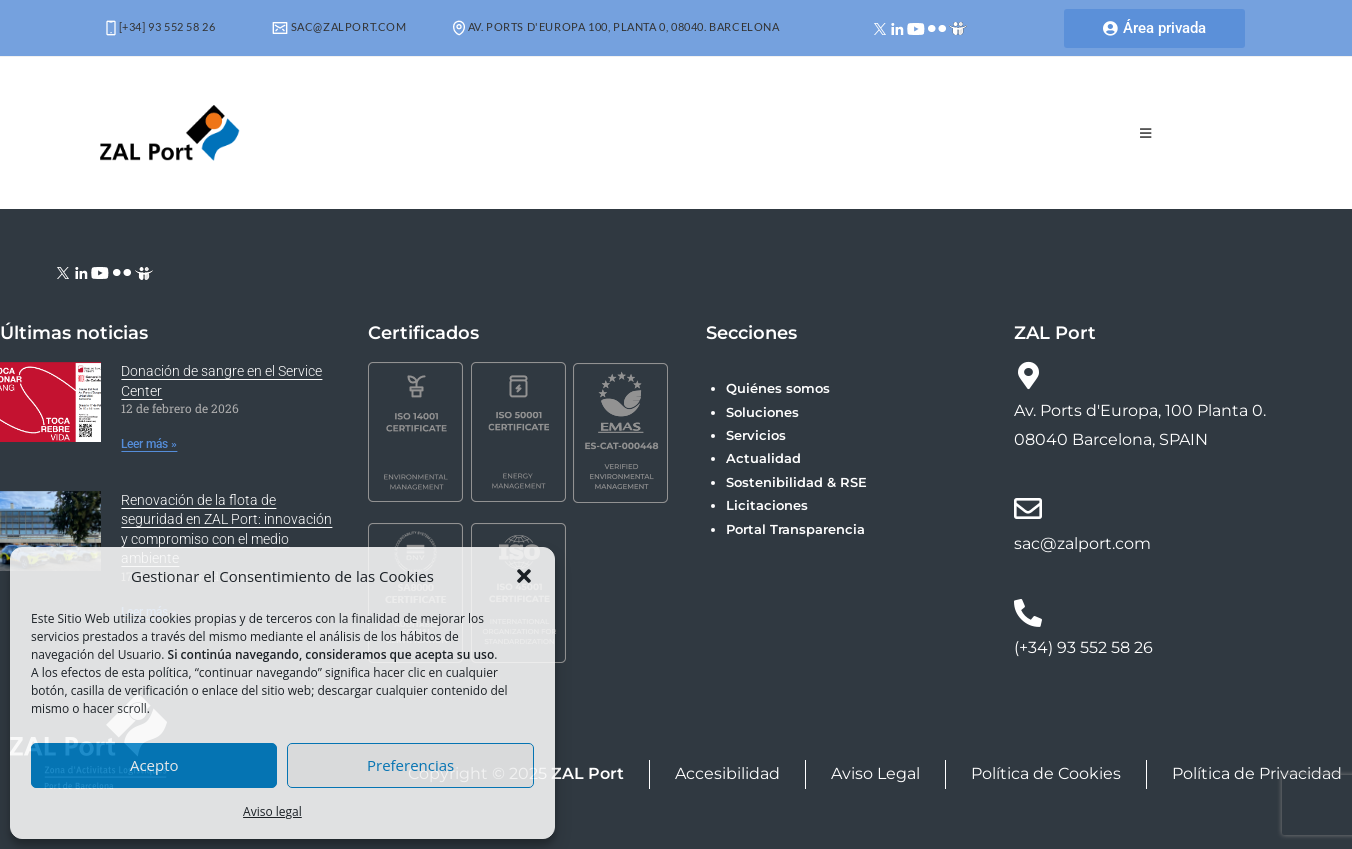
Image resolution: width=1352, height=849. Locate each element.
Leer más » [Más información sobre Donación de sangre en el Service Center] (149, 444)
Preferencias (410, 765)
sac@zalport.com (339, 26)
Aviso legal (272, 811)
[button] (524, 576)
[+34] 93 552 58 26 (160, 26)
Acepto (154, 765)
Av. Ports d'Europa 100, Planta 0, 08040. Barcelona (616, 26)
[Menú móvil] (1146, 133)
